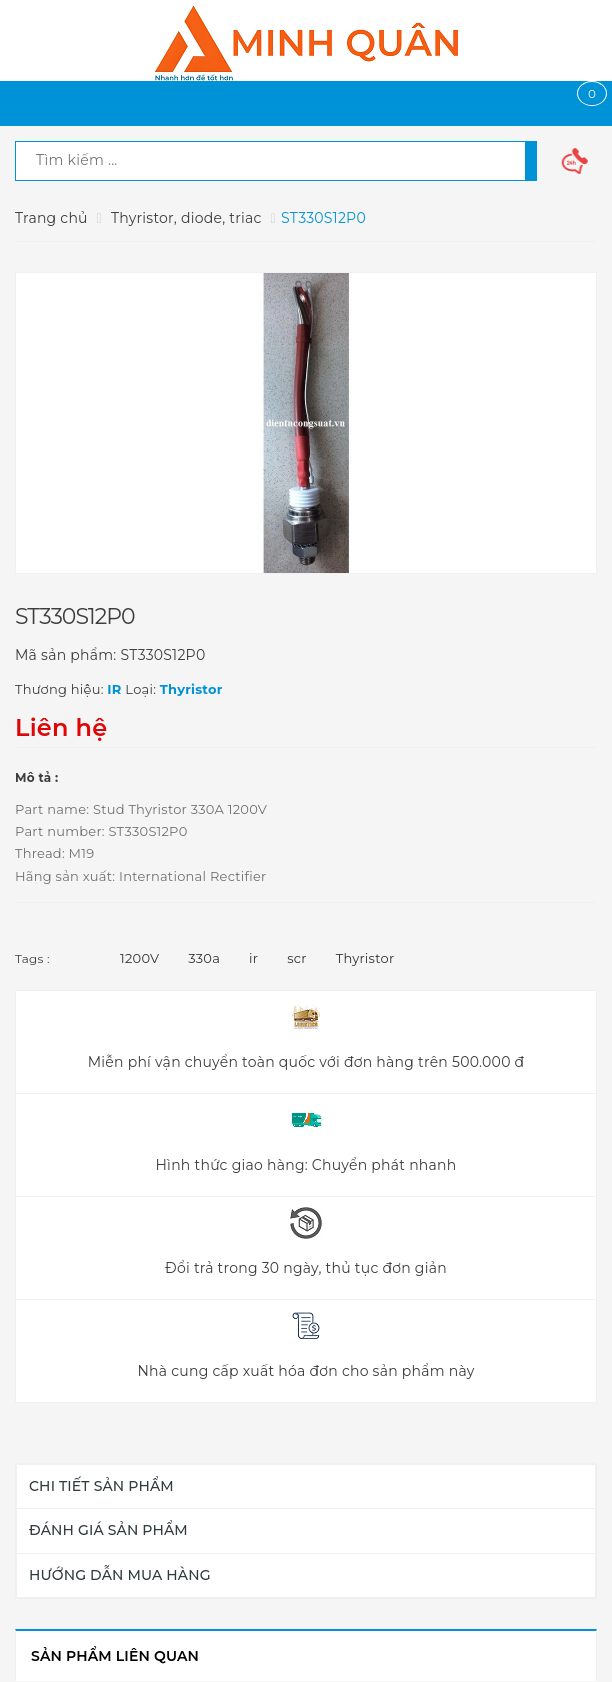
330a (204, 958)
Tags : (32, 958)
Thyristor (365, 958)
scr (297, 958)
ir (253, 958)
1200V (139, 958)
